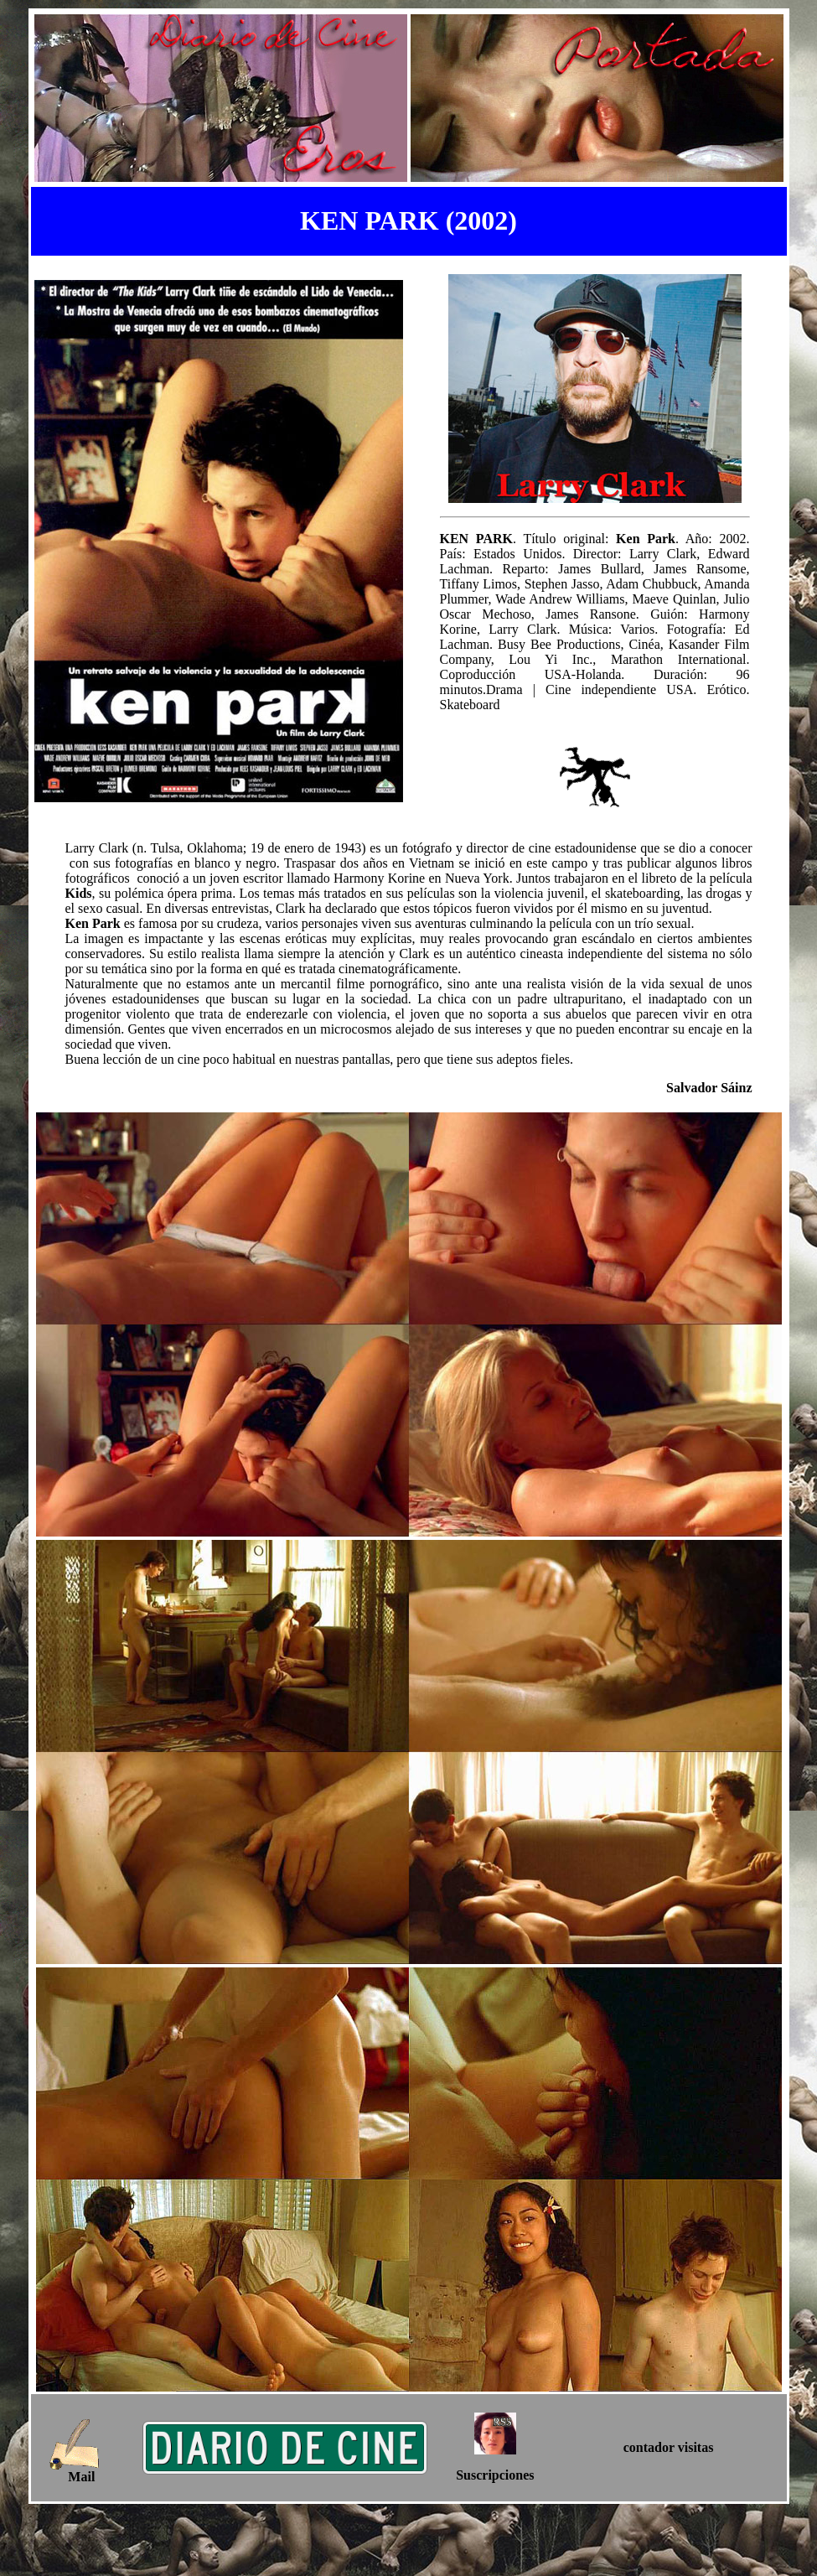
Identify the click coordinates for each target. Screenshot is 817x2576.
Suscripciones (495, 2475)
